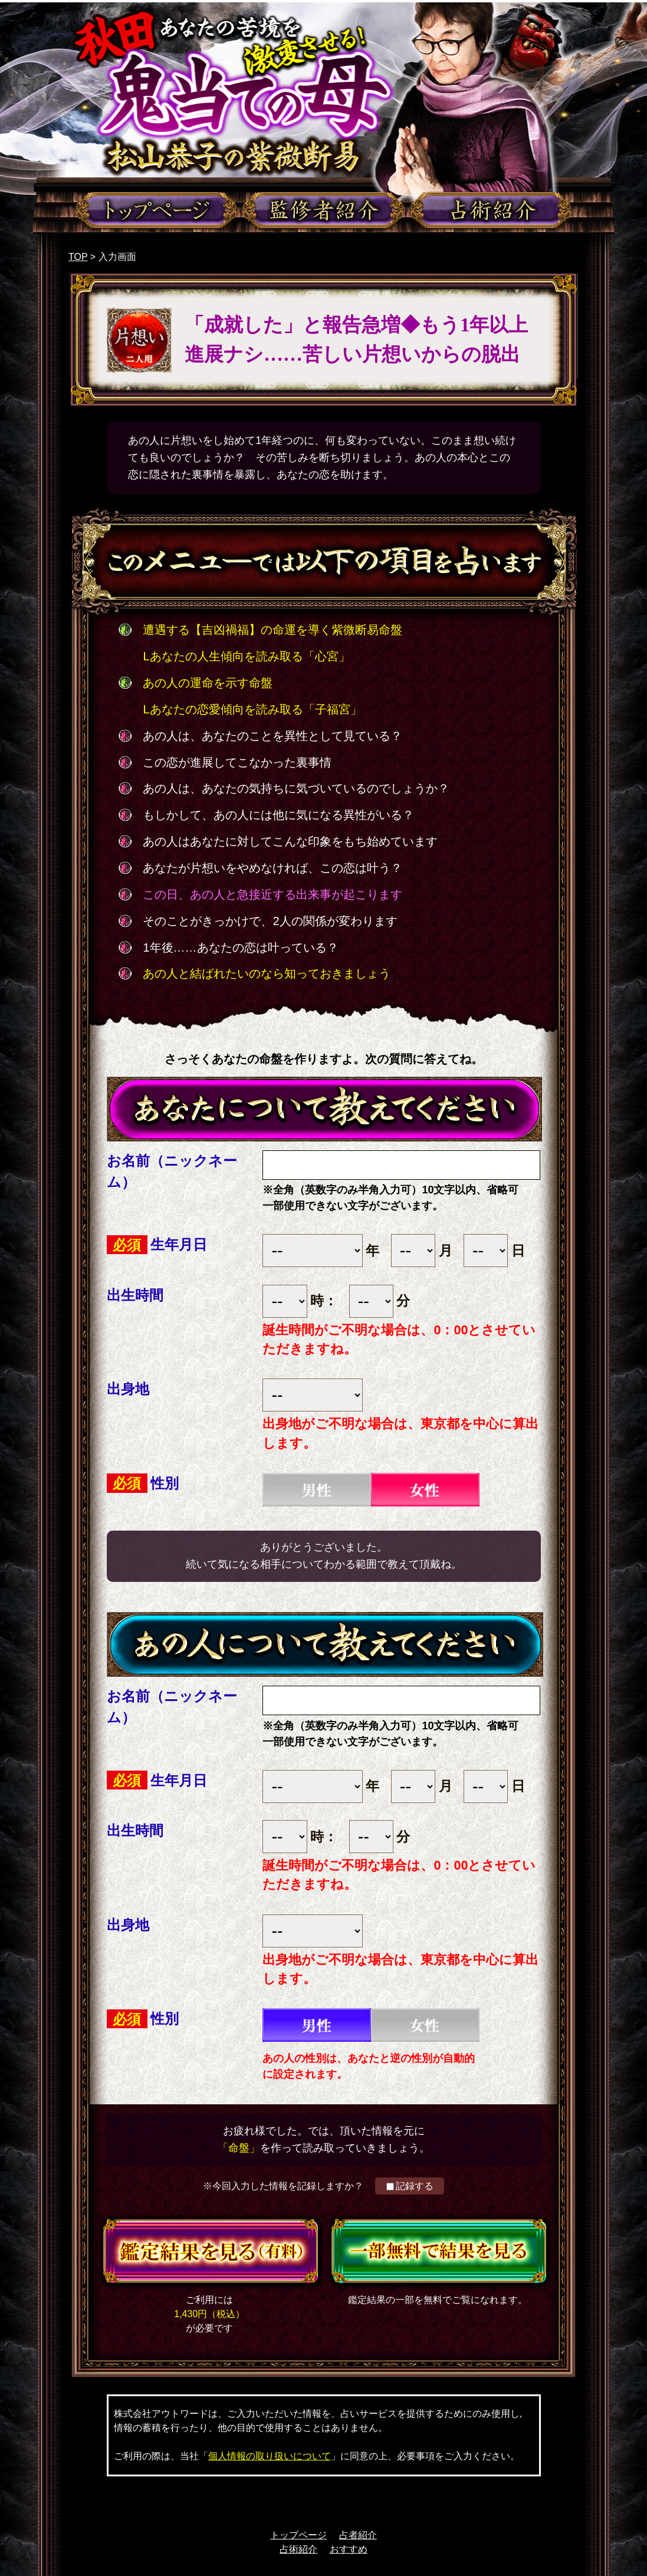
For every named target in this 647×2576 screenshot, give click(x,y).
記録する (409, 2186)
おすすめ (348, 2549)
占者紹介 (358, 2535)
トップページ (298, 2535)
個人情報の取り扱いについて (269, 2456)
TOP (77, 257)
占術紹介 (298, 2549)
